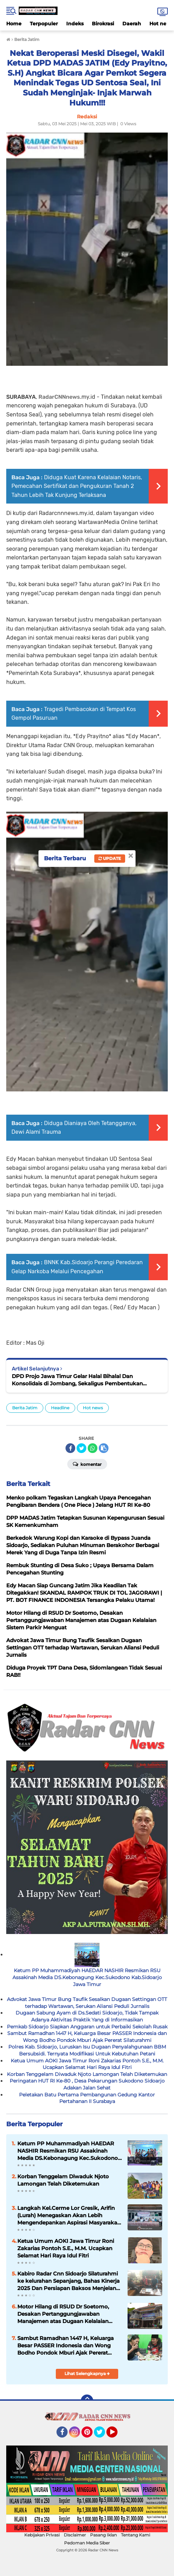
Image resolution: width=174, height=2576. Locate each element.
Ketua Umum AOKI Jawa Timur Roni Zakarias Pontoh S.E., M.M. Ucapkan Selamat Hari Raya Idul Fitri (87, 2064)
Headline (60, 1407)
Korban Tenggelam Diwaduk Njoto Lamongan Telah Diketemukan (87, 2074)
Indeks (75, 23)
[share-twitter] (81, 1448)
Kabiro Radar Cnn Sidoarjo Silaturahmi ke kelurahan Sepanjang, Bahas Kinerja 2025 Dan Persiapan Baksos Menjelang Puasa (68, 2281)
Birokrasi (103, 23)
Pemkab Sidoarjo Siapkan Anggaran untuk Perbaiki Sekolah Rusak (87, 2027)
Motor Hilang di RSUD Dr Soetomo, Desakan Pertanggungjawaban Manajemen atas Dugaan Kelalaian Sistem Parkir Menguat (63, 2314)
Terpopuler (44, 23)
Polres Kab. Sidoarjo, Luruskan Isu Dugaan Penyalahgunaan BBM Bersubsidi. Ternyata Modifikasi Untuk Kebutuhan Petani (87, 2050)
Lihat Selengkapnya (87, 2373)
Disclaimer (75, 2534)
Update (109, 858)
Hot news (93, 1407)
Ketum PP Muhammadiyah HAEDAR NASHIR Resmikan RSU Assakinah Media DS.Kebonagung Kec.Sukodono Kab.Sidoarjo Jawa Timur (87, 1977)
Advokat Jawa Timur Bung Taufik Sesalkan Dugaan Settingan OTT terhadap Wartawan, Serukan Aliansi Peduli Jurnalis (87, 2002)
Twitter (102, 2435)
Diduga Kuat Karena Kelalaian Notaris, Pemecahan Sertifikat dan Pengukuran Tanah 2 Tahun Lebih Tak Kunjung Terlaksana (76, 486)
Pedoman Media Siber (87, 2542)
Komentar (87, 1464)
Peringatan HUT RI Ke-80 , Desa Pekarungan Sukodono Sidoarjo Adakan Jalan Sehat (87, 2084)
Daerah (131, 23)
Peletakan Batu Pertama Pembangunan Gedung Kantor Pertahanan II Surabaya (87, 2098)
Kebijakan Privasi (42, 2534)
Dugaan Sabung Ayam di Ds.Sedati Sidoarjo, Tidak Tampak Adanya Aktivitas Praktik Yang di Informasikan (87, 2016)
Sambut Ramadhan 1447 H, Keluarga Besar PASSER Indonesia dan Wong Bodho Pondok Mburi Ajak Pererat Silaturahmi (87, 2036)
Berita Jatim (24, 1407)
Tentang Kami (135, 2534)
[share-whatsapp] (92, 1448)
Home (13, 23)
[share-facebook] (70, 1448)
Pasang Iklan (103, 2534)
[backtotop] (87, 2401)
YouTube (116, 2435)
